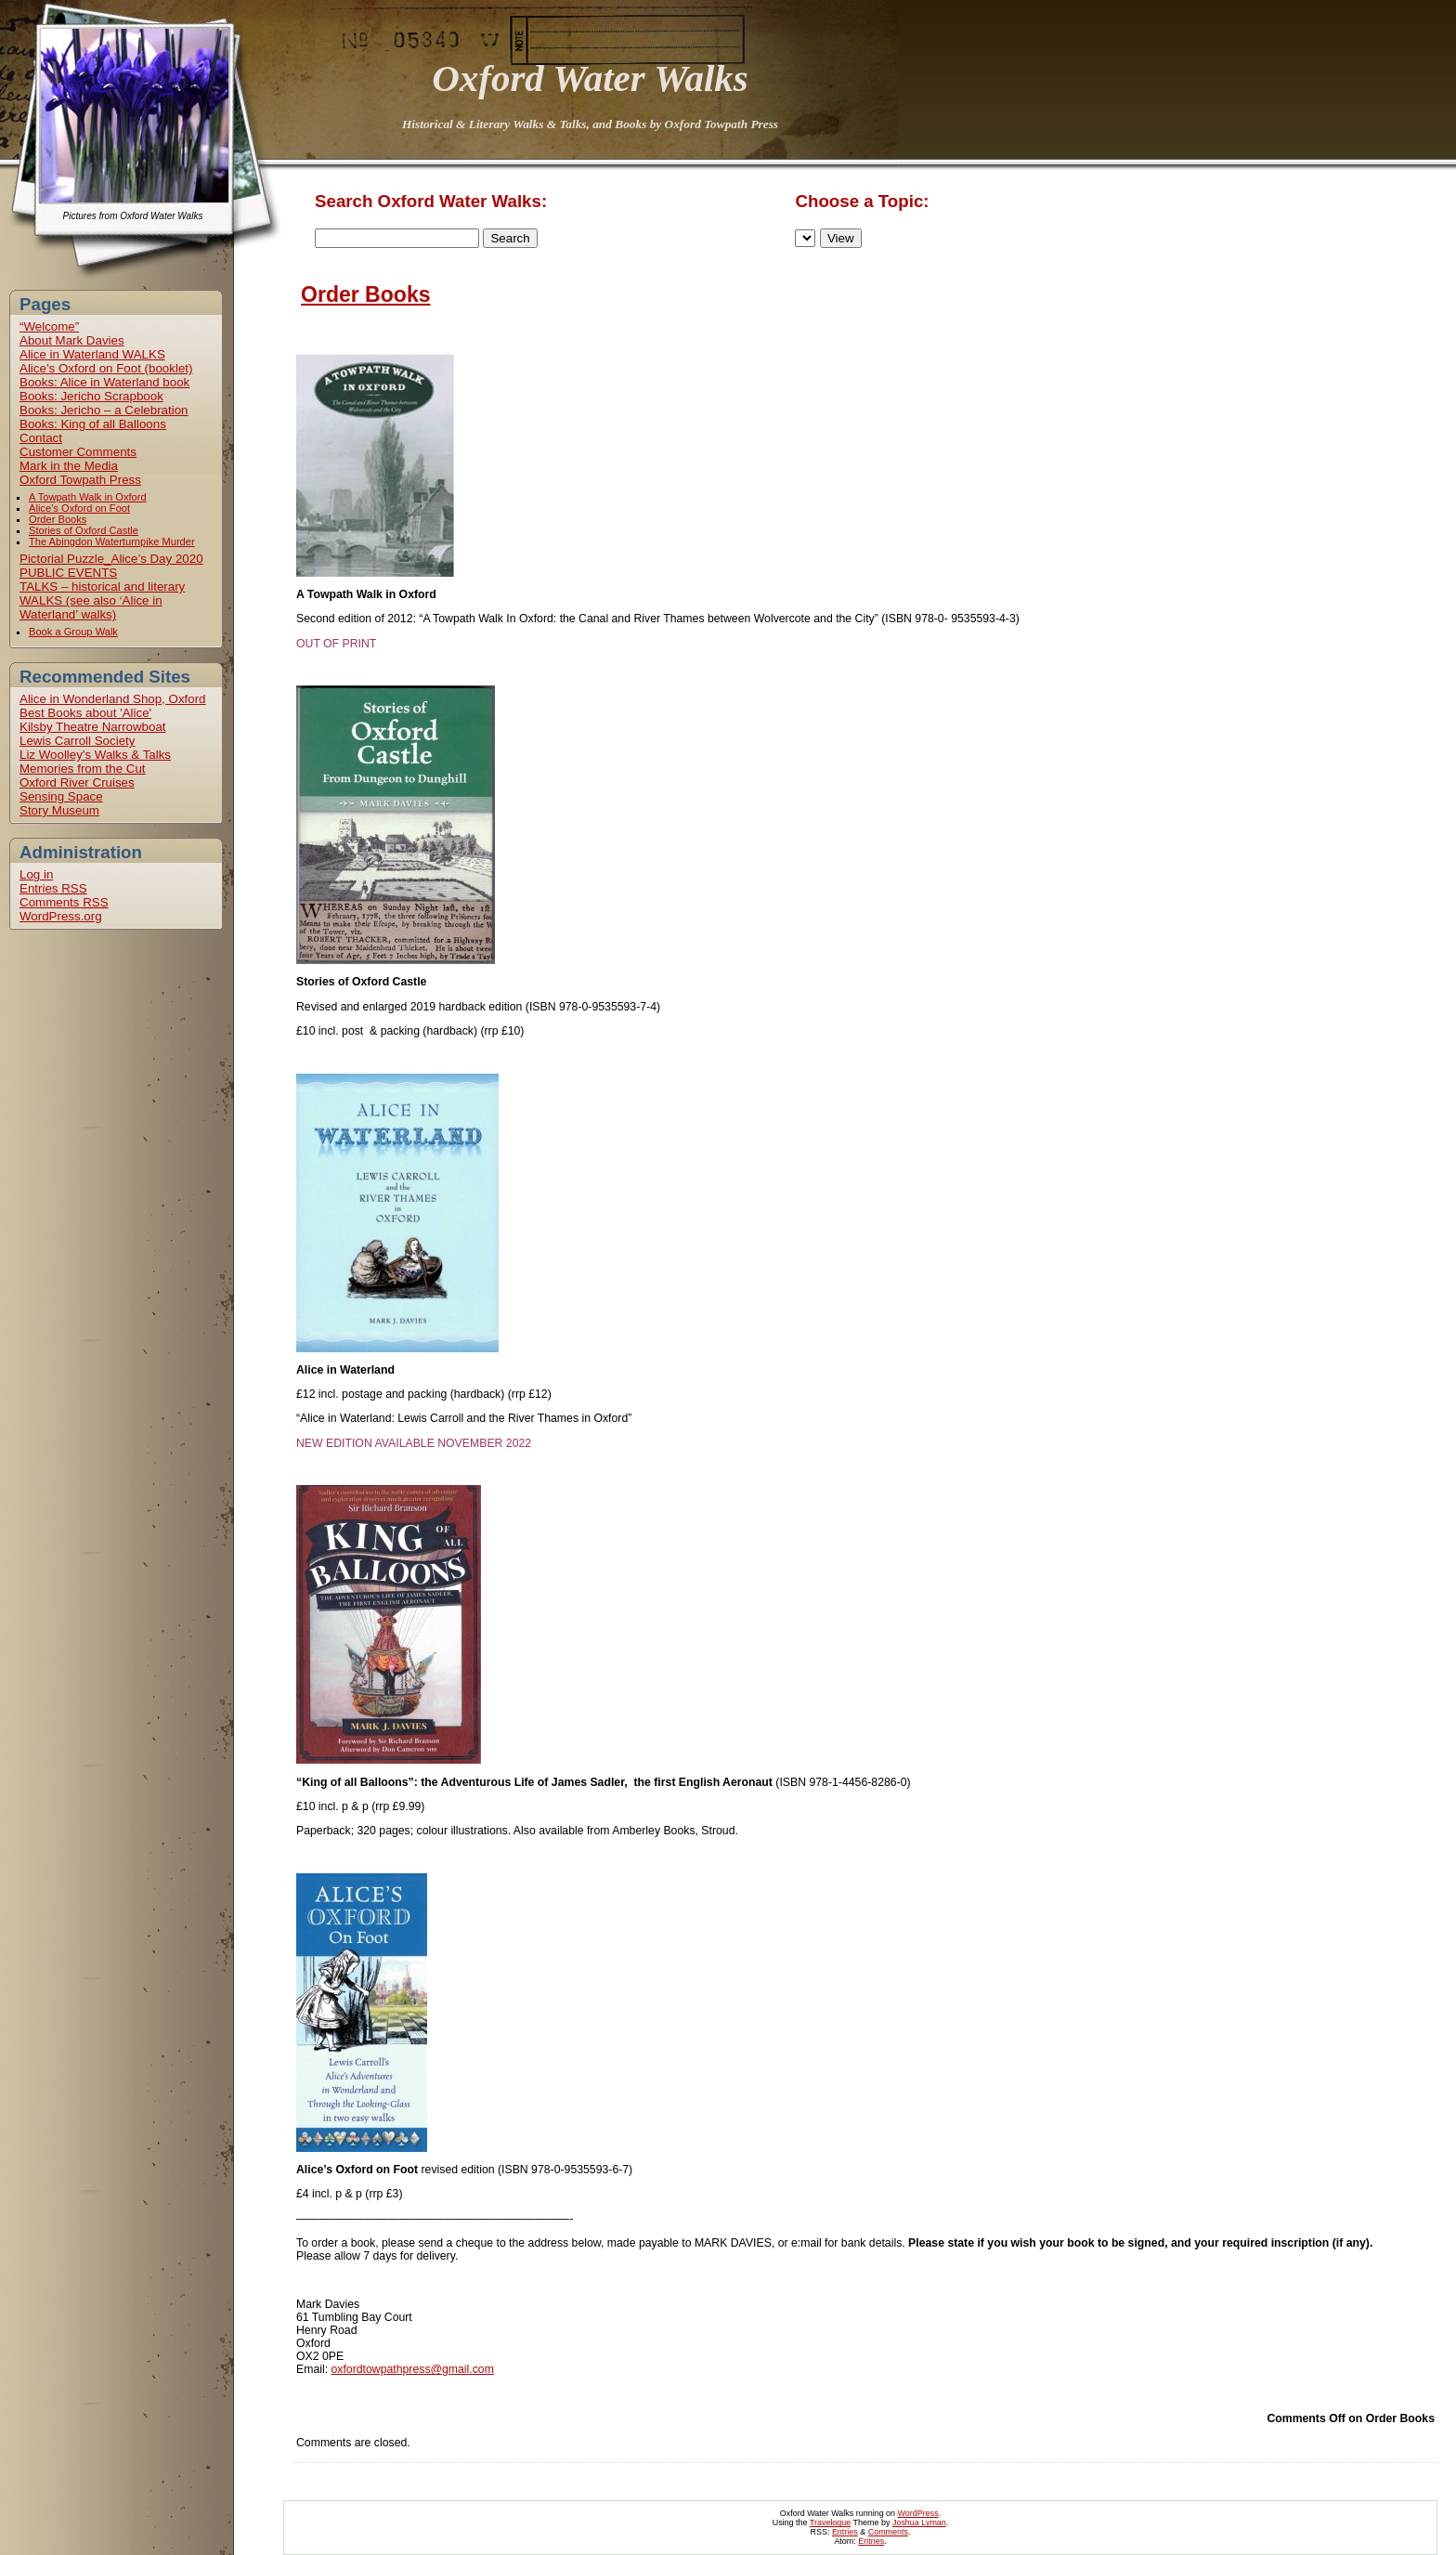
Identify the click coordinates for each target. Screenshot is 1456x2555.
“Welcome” (49, 326)
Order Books (57, 519)
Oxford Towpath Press (80, 480)
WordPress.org (61, 916)
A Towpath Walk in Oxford (88, 496)
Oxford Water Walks (590, 78)
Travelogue (830, 2522)
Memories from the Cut (83, 769)
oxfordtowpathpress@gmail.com (413, 2369)
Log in (36, 874)
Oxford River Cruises (77, 782)
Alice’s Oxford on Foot (79, 508)
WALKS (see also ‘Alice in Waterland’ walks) (91, 607)
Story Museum (59, 810)
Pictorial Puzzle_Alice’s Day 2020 (111, 559)
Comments (64, 902)
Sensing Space (61, 796)
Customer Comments (78, 452)
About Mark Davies (72, 340)
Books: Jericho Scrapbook (91, 396)
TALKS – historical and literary (102, 586)
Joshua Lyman (919, 2522)
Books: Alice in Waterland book (104, 382)
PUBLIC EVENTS (68, 573)
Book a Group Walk (73, 631)
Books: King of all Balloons (93, 424)
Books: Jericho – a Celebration (104, 410)
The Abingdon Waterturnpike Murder (112, 541)
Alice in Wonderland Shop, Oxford (113, 699)
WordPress (918, 2513)
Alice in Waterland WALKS (92, 354)
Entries (53, 888)
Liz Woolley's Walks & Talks (95, 755)
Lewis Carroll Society (77, 741)
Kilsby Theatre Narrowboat (93, 727)
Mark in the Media (69, 466)
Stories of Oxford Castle (83, 530)
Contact (41, 438)
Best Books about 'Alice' (85, 713)
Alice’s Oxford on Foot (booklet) (106, 368)
